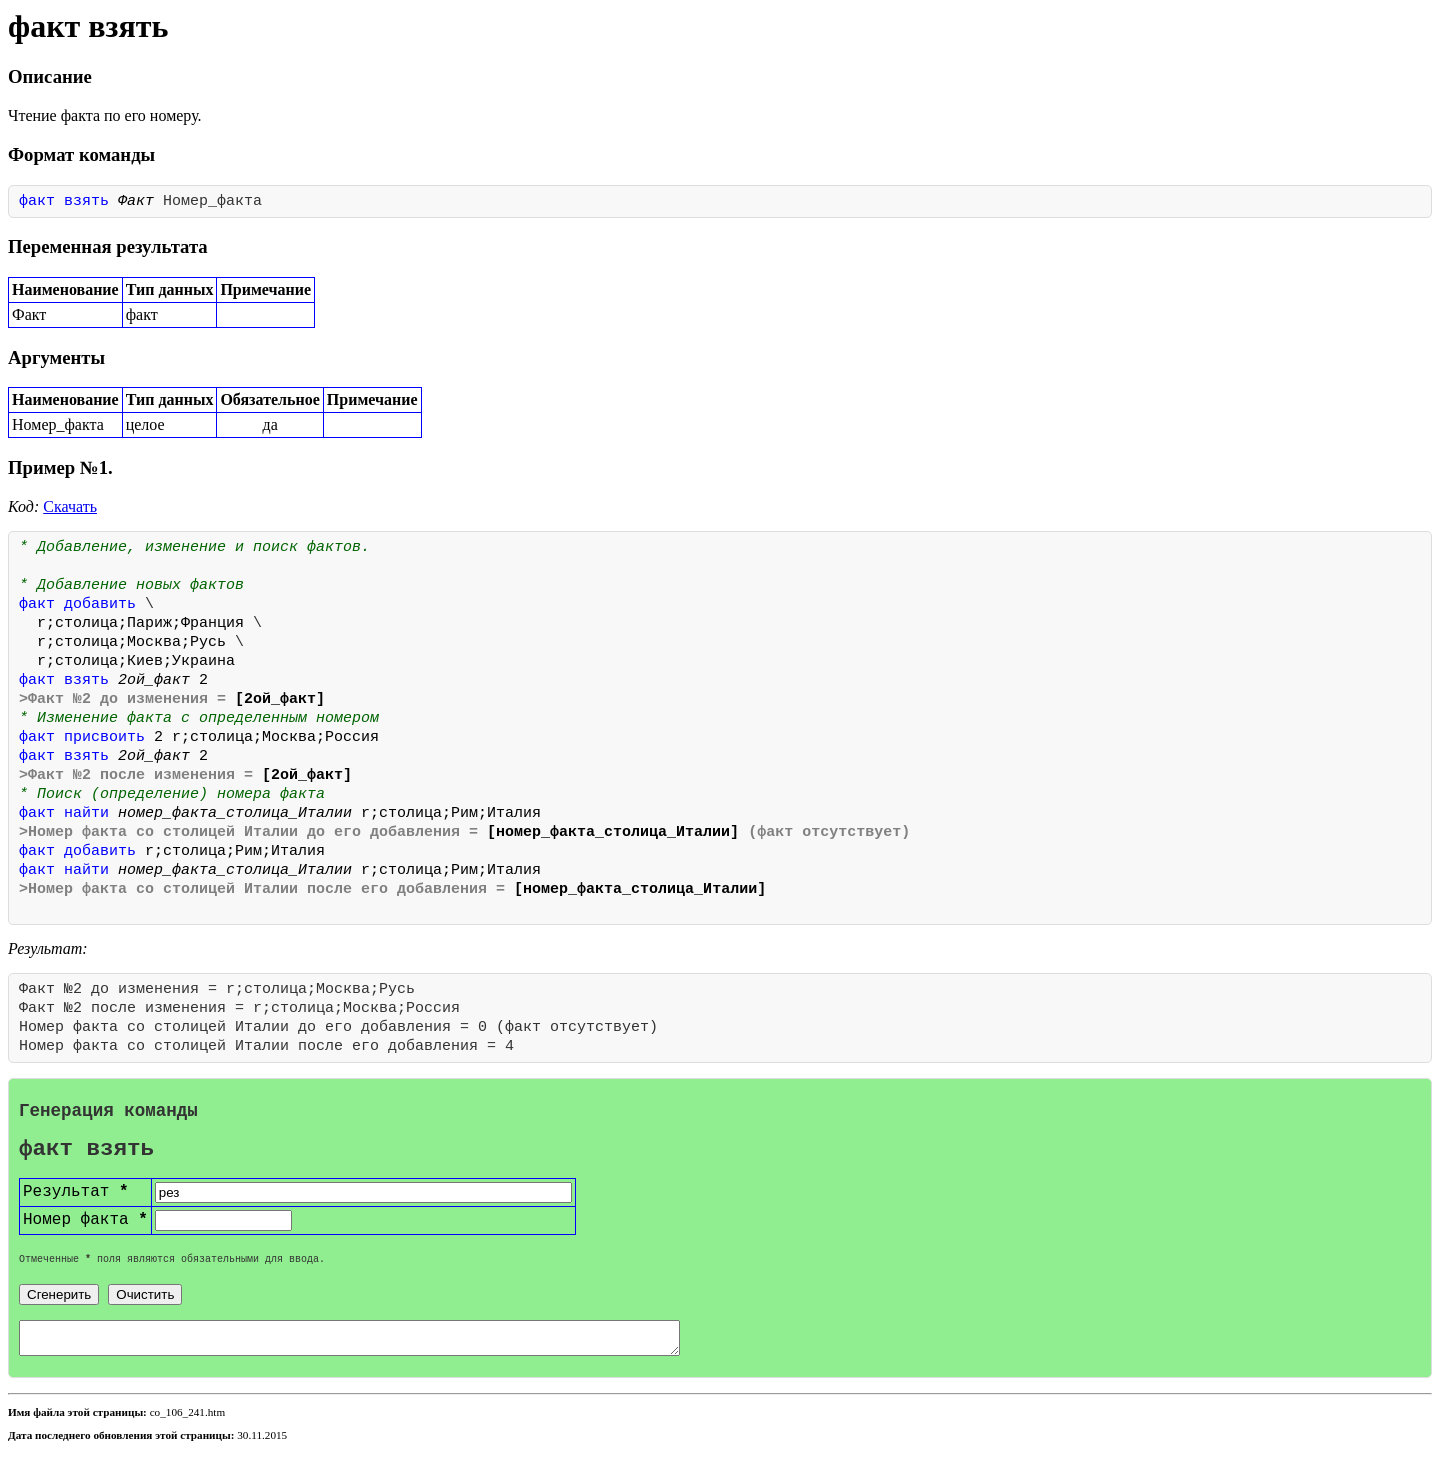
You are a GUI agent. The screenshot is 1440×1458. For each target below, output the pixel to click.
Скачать (70, 506)
